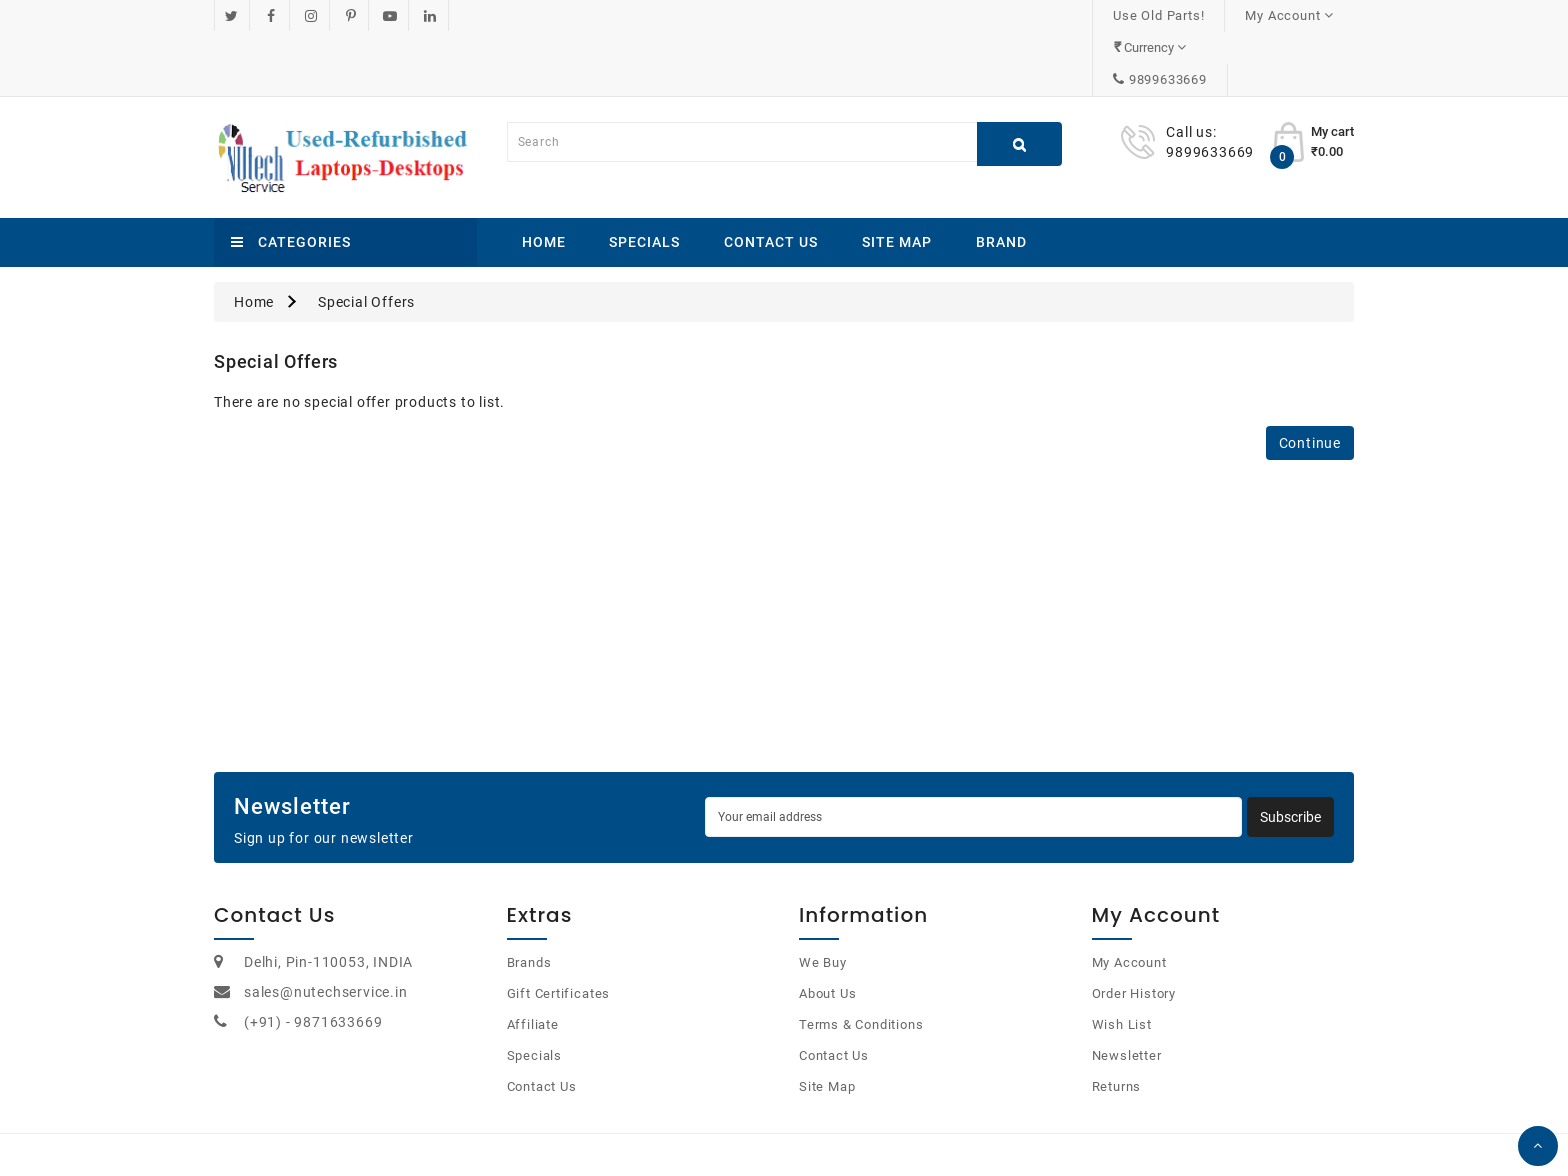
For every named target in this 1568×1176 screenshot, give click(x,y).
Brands (529, 898)
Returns (1117, 1022)
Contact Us (771, 178)
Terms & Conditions (861, 960)
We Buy (823, 898)
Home (544, 178)
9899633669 (1294, 15)
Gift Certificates (559, 929)
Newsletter (1127, 991)
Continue (1310, 379)
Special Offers (366, 238)
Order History (1134, 929)
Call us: (1191, 68)
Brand (1001, 178)
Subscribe (1290, 753)
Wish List (1122, 960)
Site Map (897, 178)
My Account (1129, 898)
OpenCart (760, 1135)
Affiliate (533, 960)
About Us (827, 929)
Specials (644, 178)
